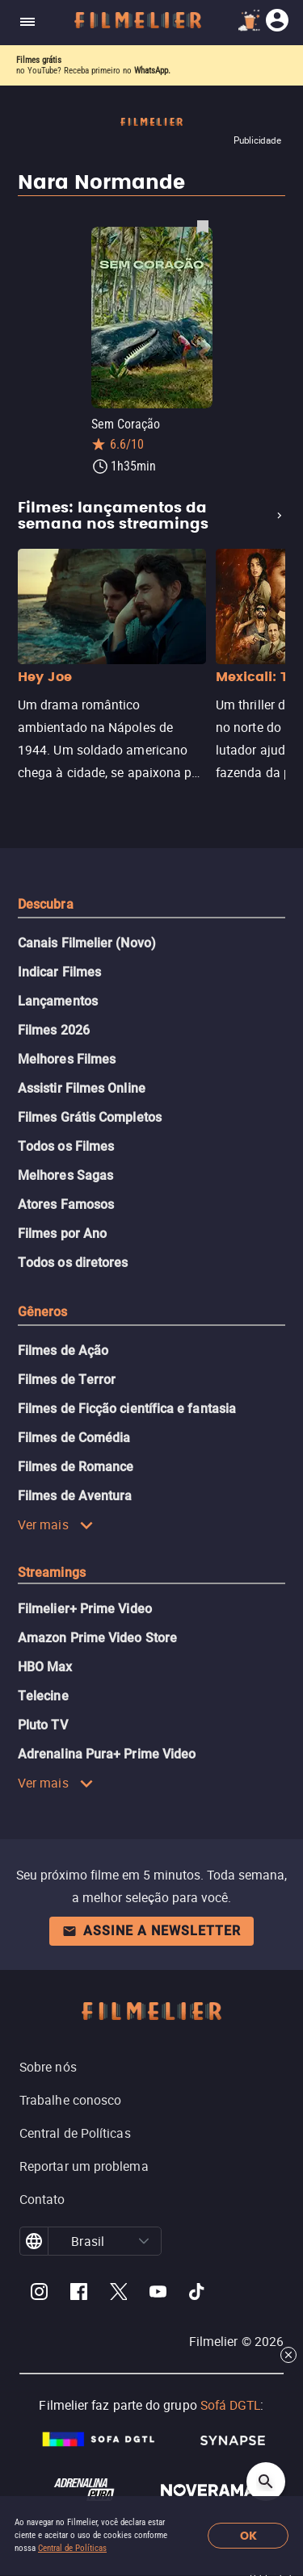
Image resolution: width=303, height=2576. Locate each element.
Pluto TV (43, 1725)
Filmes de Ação (63, 1350)
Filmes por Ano (62, 1233)
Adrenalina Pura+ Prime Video (107, 1754)
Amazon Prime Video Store (97, 1638)
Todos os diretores (73, 1262)
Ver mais (56, 1524)
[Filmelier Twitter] (118, 2294)
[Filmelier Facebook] (79, 2294)
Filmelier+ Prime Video (85, 1608)
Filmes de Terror (67, 1379)
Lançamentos (58, 1001)
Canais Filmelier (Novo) (87, 943)
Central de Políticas (72, 2548)
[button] (144, 2241)
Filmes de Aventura (75, 1495)
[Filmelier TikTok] (197, 2294)
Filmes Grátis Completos (90, 1117)
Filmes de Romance (75, 1466)
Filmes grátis (38, 60)
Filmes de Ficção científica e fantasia (127, 1408)
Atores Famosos (66, 1204)
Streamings (52, 1572)
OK (248, 2536)
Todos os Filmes (66, 1146)
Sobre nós (48, 2067)
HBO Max (45, 1667)
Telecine (43, 1696)
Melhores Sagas (65, 1175)
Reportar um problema (84, 2166)
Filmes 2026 (54, 1030)
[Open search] (265, 2481)
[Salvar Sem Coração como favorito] (203, 226)
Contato (42, 2199)
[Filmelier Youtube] (158, 2294)
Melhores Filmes (67, 1059)
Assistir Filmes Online (81, 1088)
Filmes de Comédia (74, 1437)
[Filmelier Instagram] (39, 2294)
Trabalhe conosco (70, 2100)
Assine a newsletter (151, 1930)
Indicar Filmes (59, 972)
